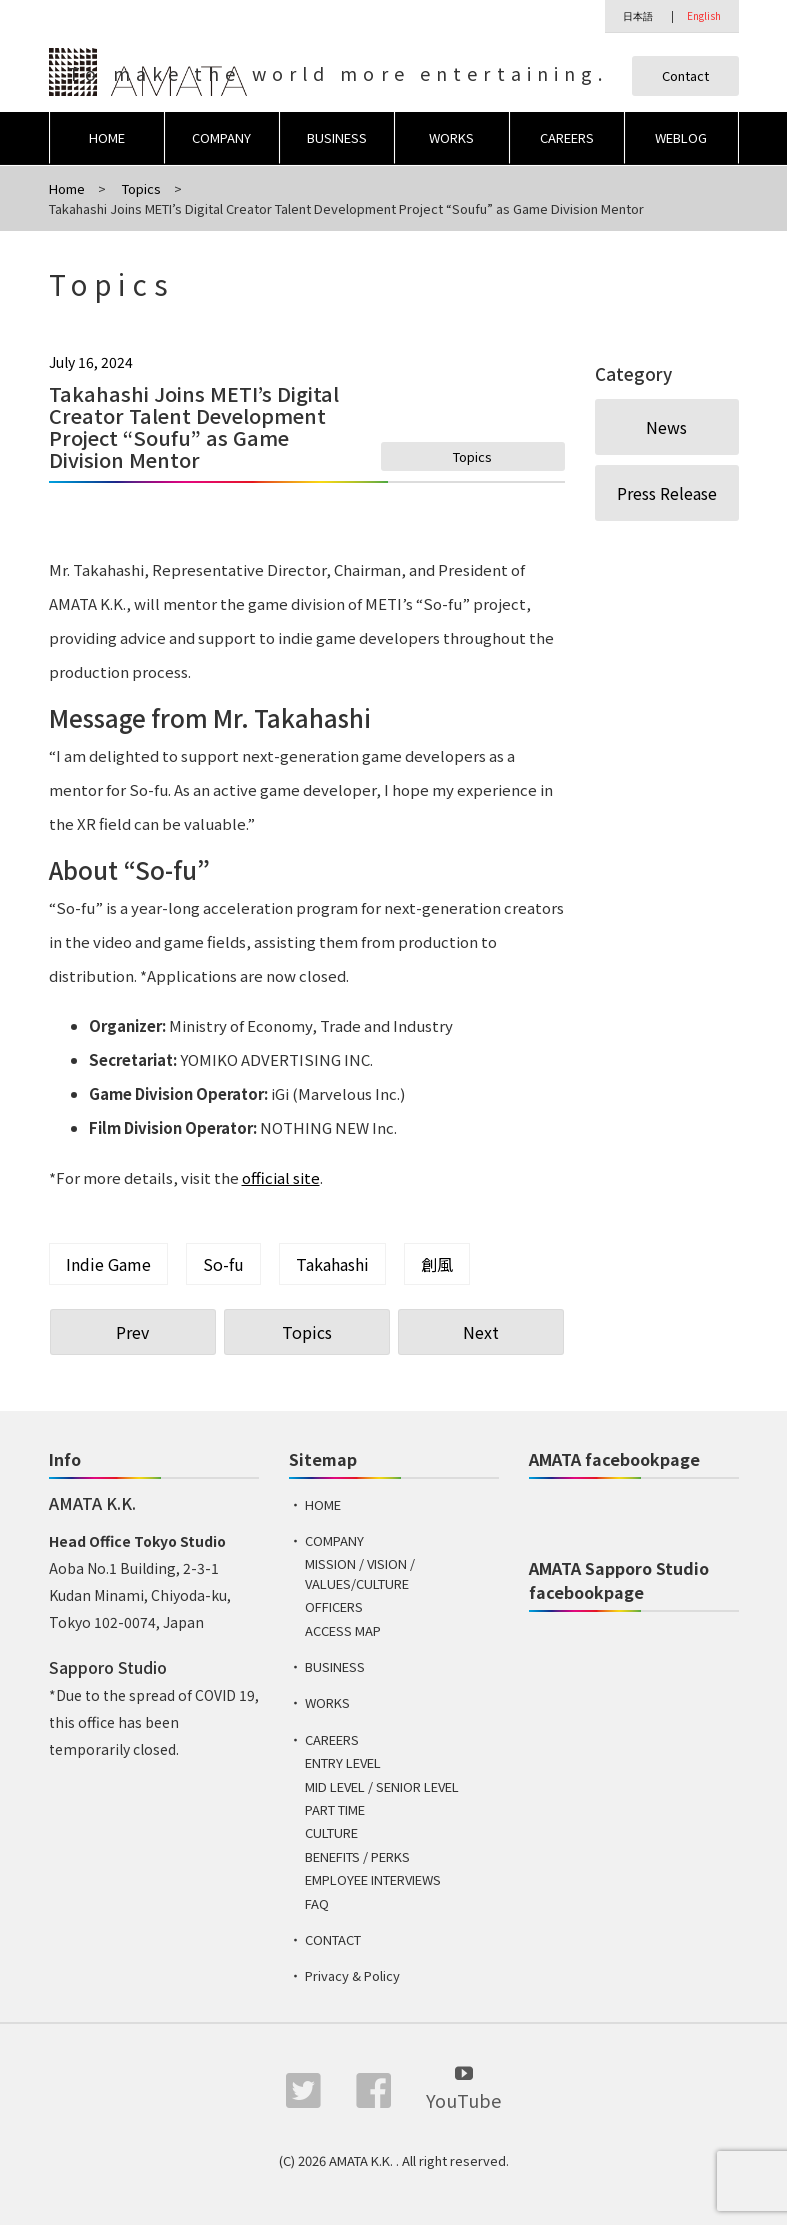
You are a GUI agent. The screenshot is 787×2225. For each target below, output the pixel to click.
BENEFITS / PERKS (357, 1856)
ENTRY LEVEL (343, 1762)
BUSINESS (337, 137)
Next (481, 1332)
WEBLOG (681, 137)
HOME (107, 137)
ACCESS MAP (343, 1630)
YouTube (463, 2086)
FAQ (317, 1903)
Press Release (667, 493)
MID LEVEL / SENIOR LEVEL (382, 1786)
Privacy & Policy (352, 1975)
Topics (472, 456)
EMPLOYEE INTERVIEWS (373, 1879)
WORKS (451, 137)
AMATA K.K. (362, 2160)
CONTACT (333, 1939)
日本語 (638, 15)
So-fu (223, 1264)
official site (281, 1177)
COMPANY (221, 137)
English (704, 15)
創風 (437, 1264)
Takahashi (332, 1264)
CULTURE (331, 1832)
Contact (685, 75)
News (666, 427)
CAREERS (567, 137)
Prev (132, 1332)
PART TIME (335, 1809)
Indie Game (108, 1264)
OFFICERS (334, 1606)
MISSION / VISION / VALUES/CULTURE (360, 1573)
